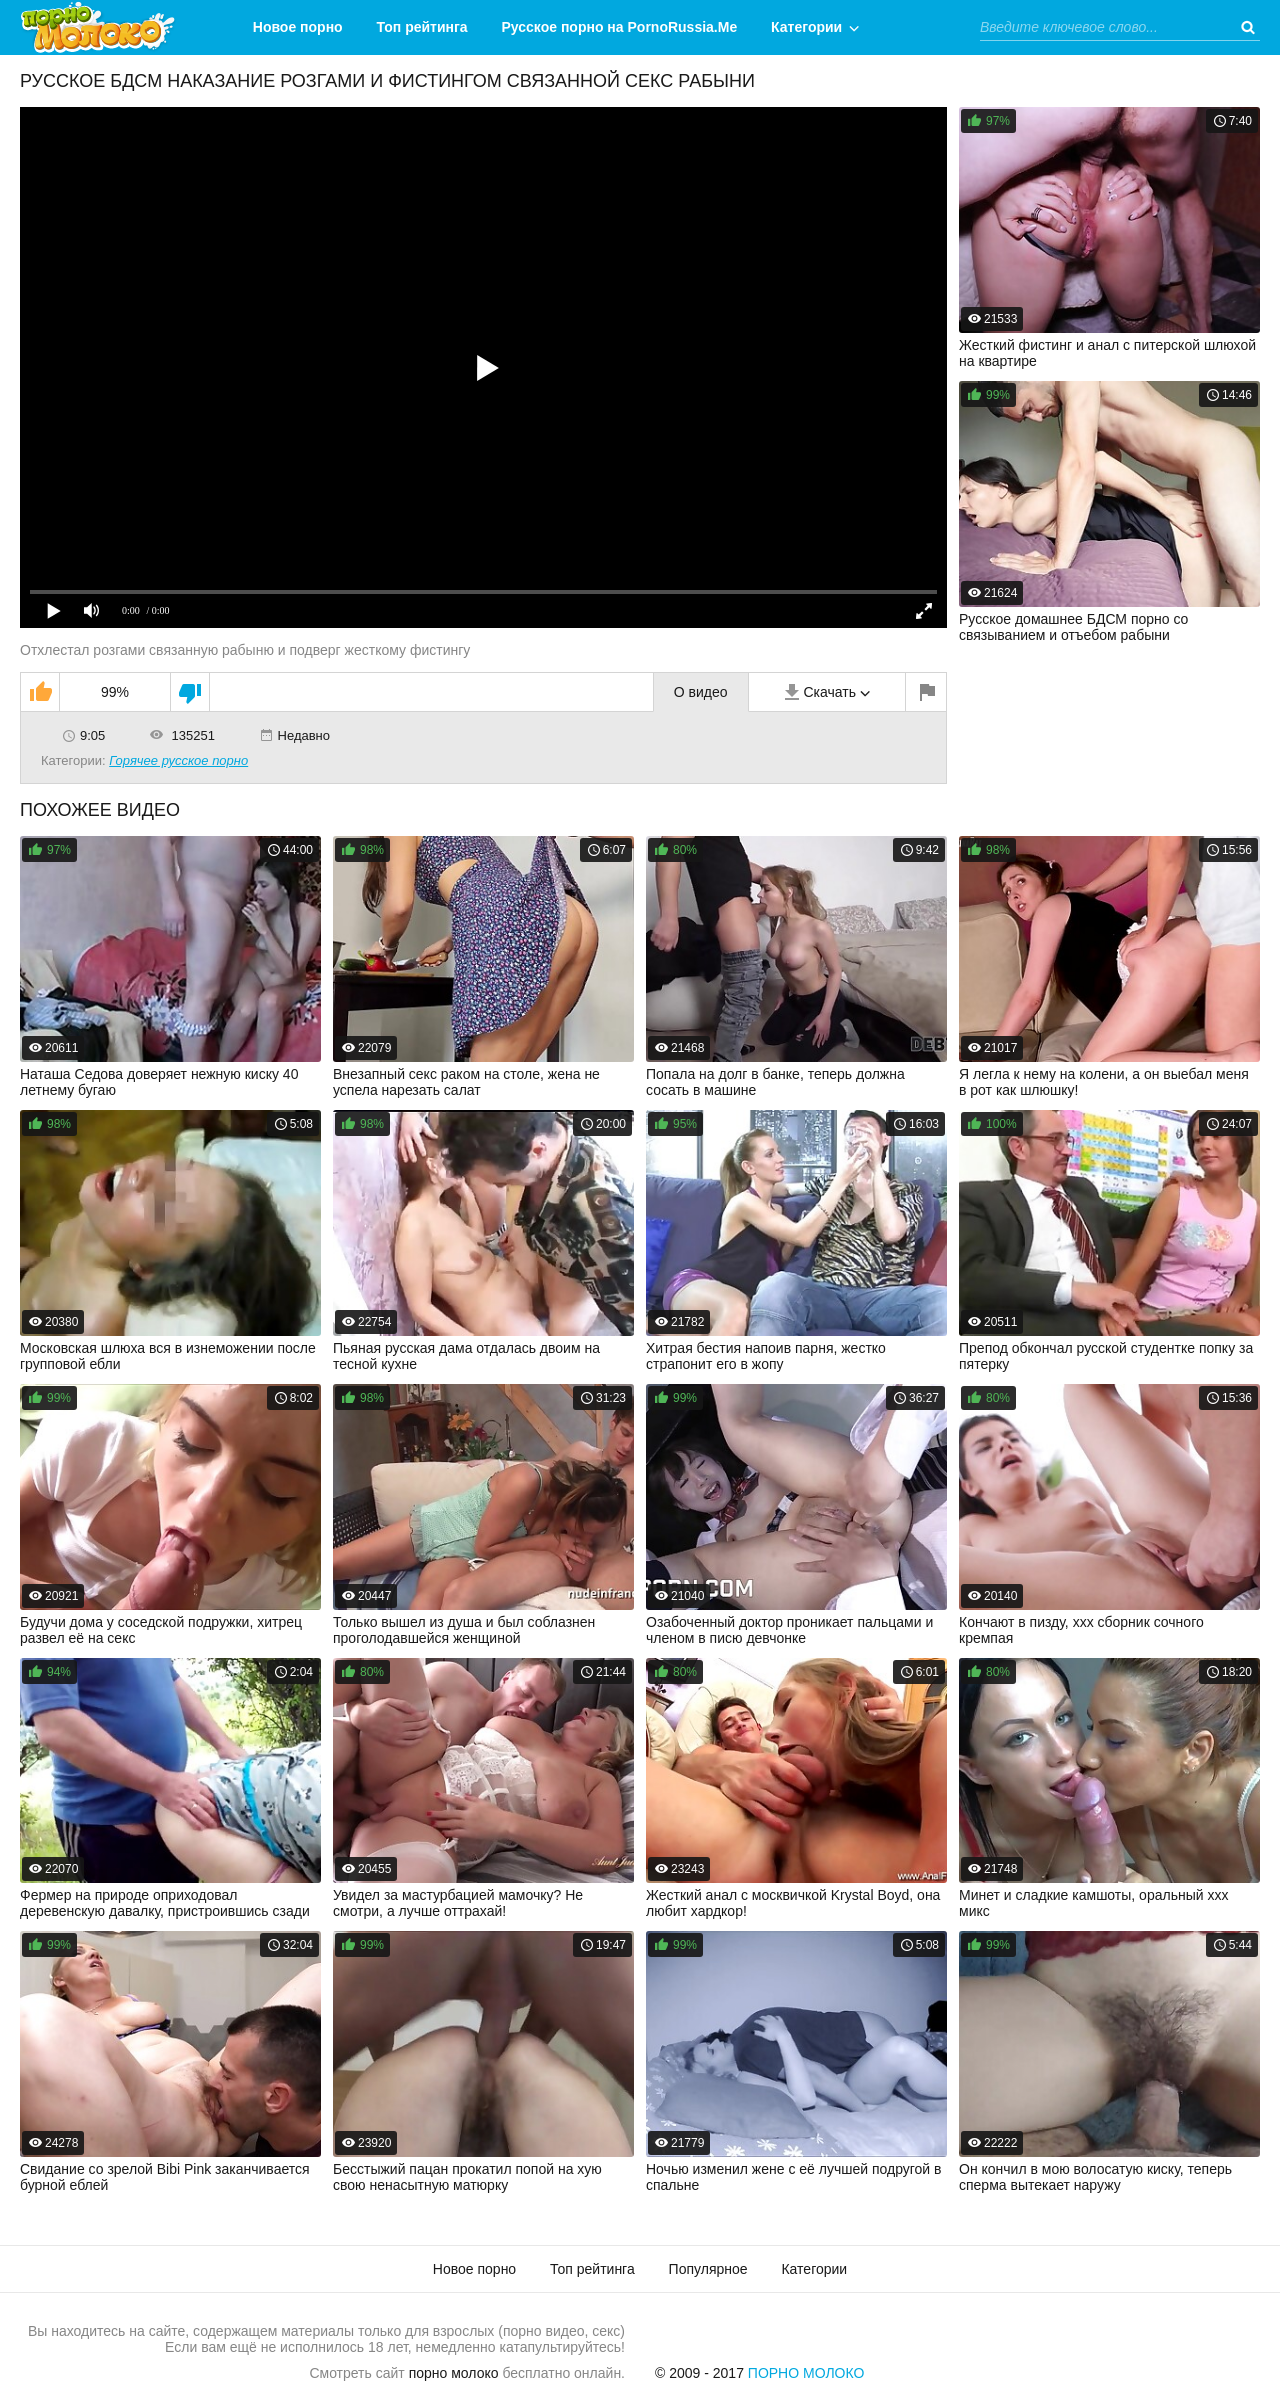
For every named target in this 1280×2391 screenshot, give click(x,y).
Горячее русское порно (178, 760)
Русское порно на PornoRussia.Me (620, 27)
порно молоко (454, 2373)
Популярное (708, 2269)
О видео (701, 692)
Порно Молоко (806, 2373)
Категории (806, 27)
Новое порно (298, 27)
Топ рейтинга (422, 27)
